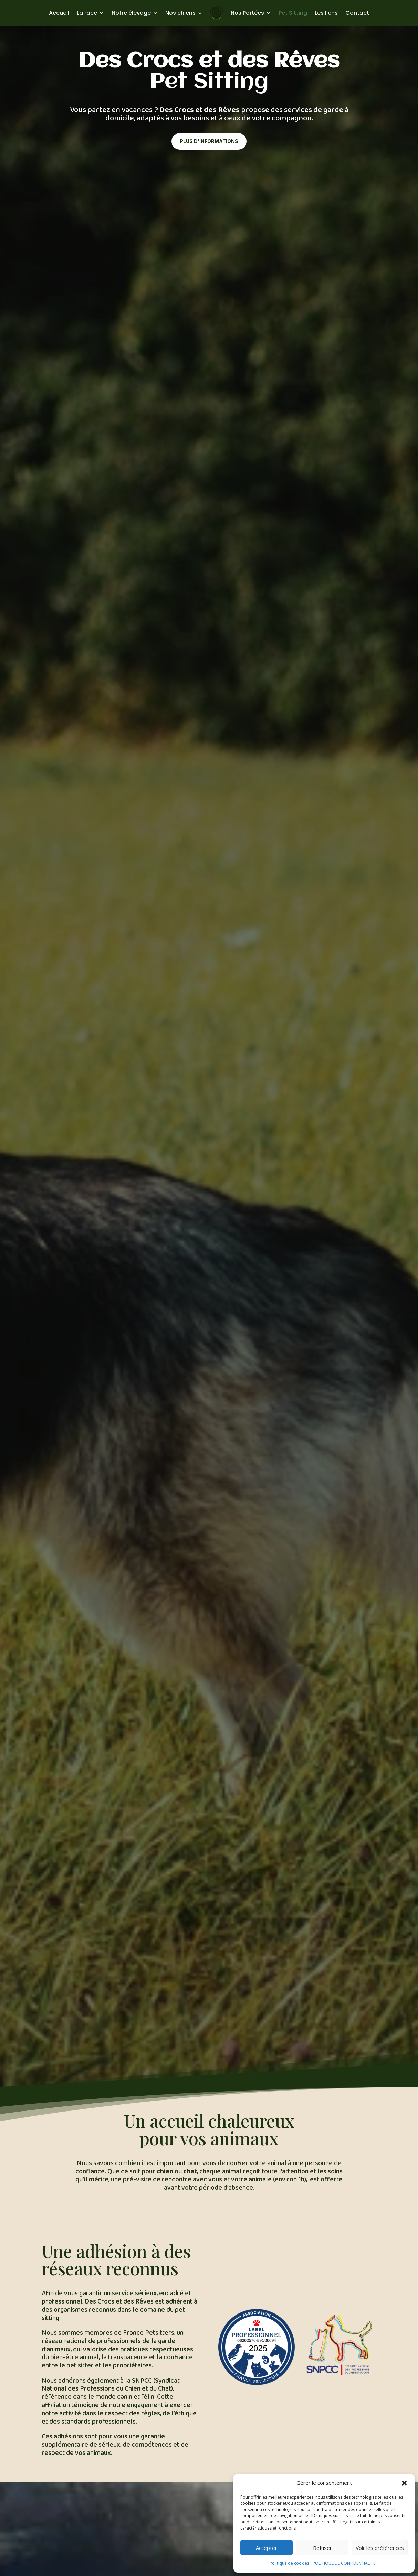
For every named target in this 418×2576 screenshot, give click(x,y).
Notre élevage (131, 13)
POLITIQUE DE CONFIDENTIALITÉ (344, 2563)
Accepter (266, 2547)
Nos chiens (180, 13)
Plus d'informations (209, 141)
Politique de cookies (289, 2563)
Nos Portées (247, 13)
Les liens (326, 13)
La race (87, 13)
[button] (404, 2483)
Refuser (322, 2547)
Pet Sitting (293, 13)
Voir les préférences (380, 2547)
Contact (357, 13)
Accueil (59, 13)
